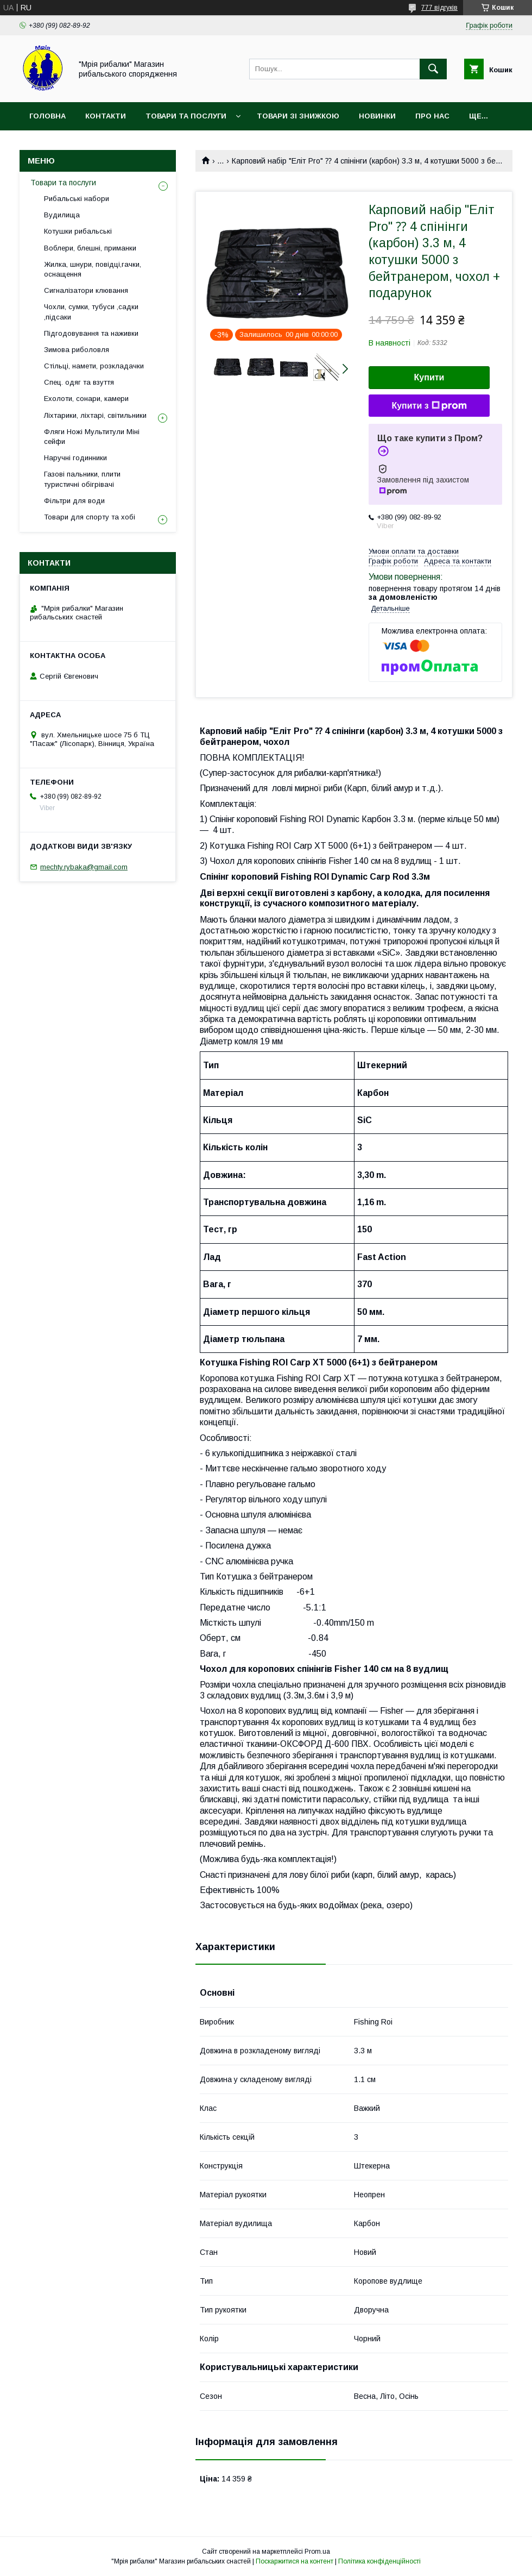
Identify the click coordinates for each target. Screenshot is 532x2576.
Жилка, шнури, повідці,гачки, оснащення (92, 269)
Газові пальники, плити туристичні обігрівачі (82, 479)
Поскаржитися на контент (294, 2561)
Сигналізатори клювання (86, 290)
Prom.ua (317, 2551)
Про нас (432, 116)
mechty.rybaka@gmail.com (84, 867)
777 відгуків (439, 7)
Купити (429, 377)
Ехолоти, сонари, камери (86, 398)
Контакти (105, 116)
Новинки (377, 116)
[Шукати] (433, 69)
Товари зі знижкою (298, 116)
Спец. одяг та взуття (79, 382)
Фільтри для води (74, 501)
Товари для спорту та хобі (89, 517)
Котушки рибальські (78, 231)
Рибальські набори (76, 199)
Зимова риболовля (76, 350)
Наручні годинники (75, 458)
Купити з (428, 406)
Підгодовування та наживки (91, 333)
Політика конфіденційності (379, 2561)
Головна (47, 116)
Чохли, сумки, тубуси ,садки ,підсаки (91, 312)
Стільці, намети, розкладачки (94, 366)
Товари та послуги (185, 116)
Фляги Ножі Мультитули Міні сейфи (92, 437)
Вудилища (62, 215)
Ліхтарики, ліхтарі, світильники (95, 415)
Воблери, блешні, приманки (90, 248)
